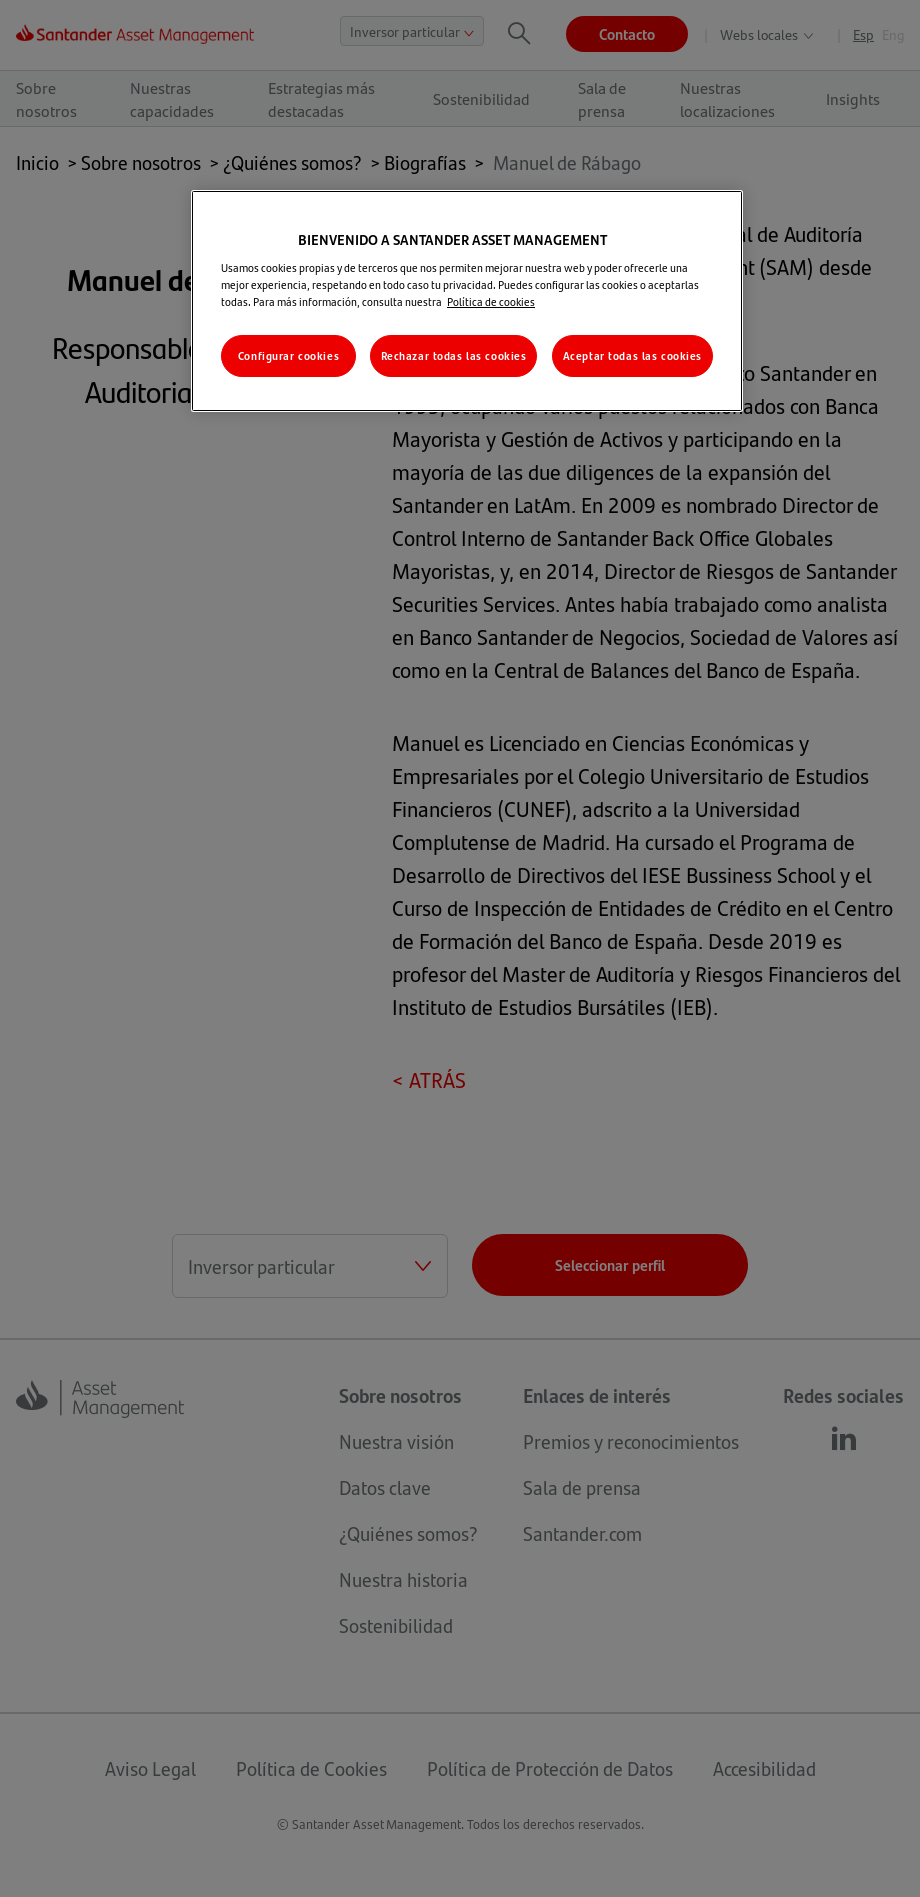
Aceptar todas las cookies (632, 355)
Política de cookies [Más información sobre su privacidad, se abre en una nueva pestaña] (491, 301)
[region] (467, 301)
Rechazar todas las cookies (454, 355)
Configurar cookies (288, 355)
